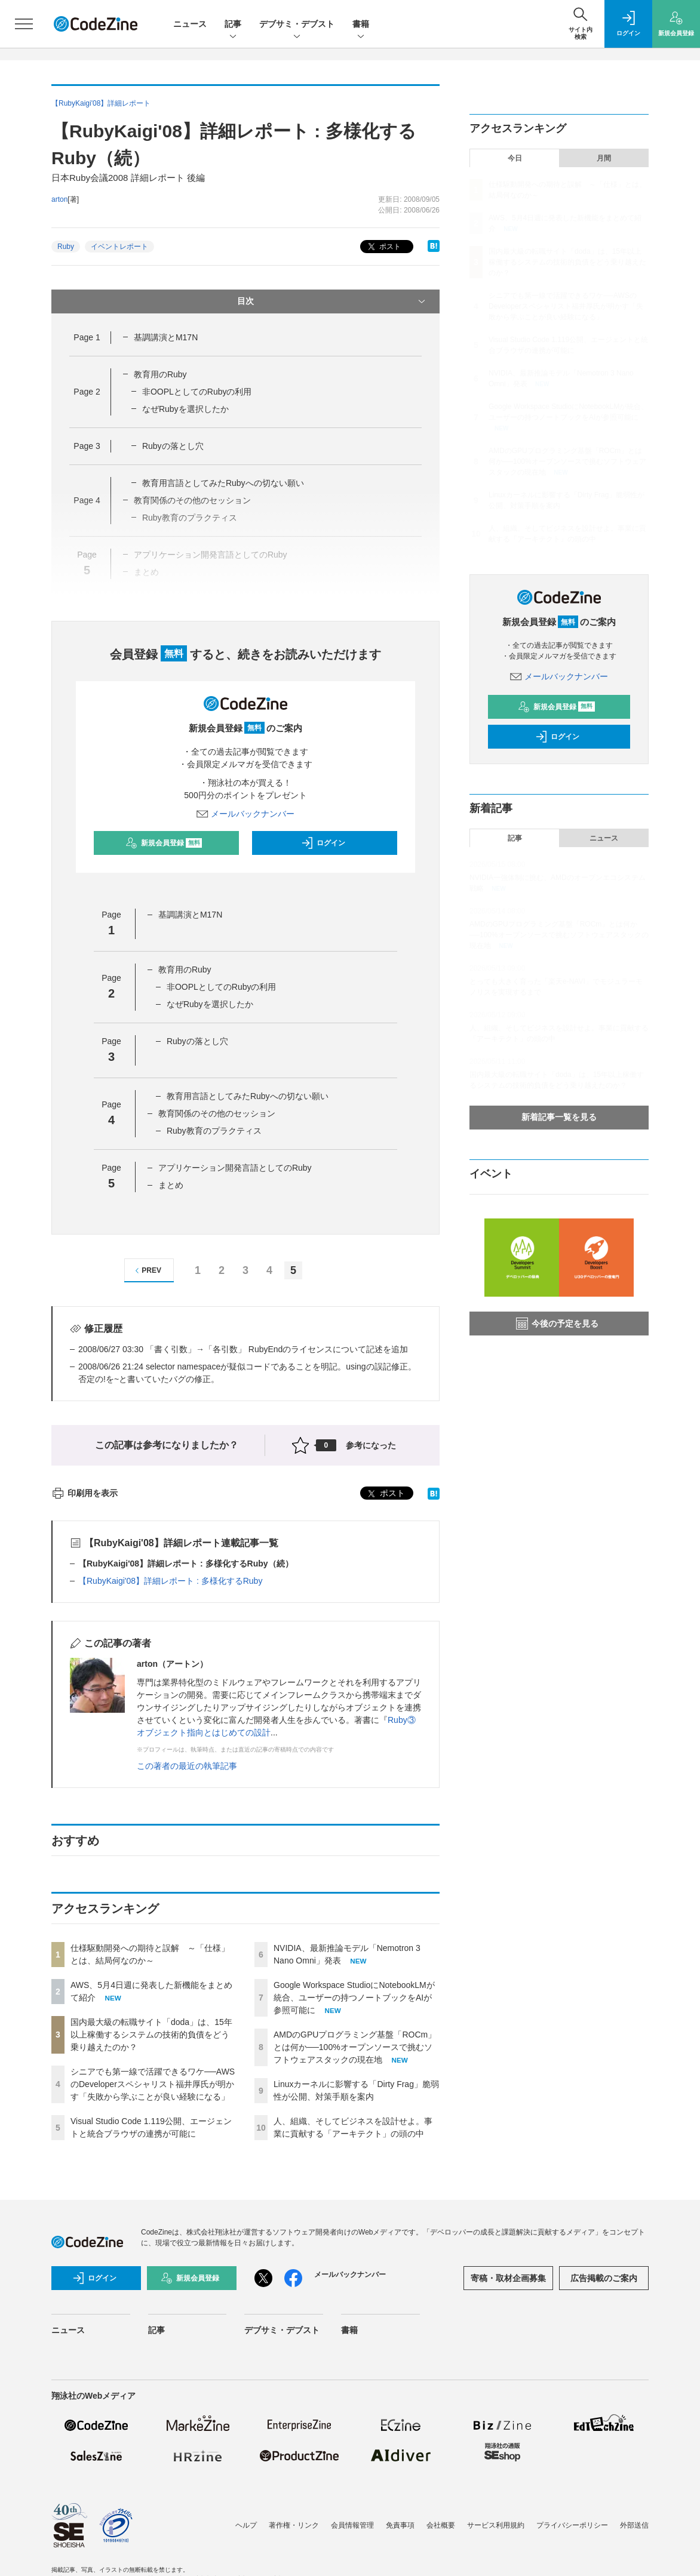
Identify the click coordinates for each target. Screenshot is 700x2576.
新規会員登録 (163, 843)
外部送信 (634, 2525)
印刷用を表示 (84, 1493)
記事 (233, 24)
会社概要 (440, 2525)
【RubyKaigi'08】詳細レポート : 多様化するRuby (170, 1581)
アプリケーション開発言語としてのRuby (235, 1167)
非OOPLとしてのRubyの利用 (197, 391)
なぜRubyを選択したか (185, 409)
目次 (332, 301)
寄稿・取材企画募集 (508, 2278)
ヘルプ (246, 2525)
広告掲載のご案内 (603, 2278)
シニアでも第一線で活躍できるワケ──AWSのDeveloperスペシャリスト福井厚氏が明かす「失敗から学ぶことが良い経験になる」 (152, 2084)
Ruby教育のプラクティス (214, 1130)
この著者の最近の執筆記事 (187, 1766)
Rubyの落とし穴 (173, 446)
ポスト (383, 247)
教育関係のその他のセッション (216, 1113)
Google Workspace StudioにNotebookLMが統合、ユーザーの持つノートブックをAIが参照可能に (354, 1997)
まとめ (170, 1185)
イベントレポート (119, 246)
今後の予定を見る (557, 1323)
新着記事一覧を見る (559, 1117)
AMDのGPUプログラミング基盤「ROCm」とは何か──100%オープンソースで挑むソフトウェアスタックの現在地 (355, 2047)
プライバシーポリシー (572, 2525)
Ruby (65, 246)
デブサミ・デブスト (296, 24)
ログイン (323, 843)
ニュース (190, 24)
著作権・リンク (294, 2525)
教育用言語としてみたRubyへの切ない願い (223, 483)
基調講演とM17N (166, 337)
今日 (515, 158)
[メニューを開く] (24, 24)
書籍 (360, 24)
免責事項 (400, 2525)
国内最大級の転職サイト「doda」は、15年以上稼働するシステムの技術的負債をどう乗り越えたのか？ (151, 2034)
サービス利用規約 (495, 2525)
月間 (604, 158)
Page (86, 337)
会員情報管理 (352, 2525)
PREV (146, 1271)
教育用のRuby (160, 374)
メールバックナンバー (245, 813)
